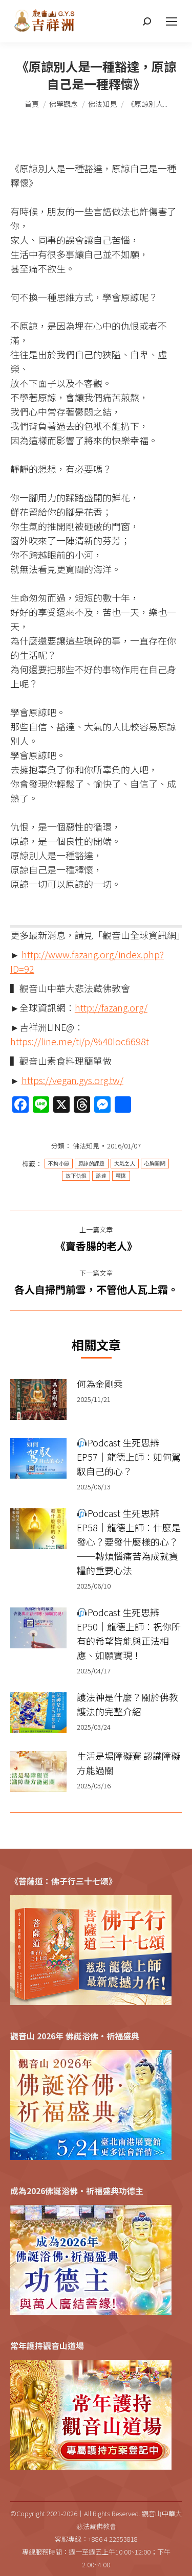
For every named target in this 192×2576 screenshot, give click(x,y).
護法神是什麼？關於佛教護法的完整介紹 (127, 1704)
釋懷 (121, 1176)
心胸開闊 (154, 1163)
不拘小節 (58, 1163)
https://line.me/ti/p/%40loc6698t (79, 1041)
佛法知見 (86, 1146)
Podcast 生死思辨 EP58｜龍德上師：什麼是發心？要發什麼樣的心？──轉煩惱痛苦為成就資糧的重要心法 (129, 1541)
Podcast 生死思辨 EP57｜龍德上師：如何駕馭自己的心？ (129, 1457)
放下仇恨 (76, 1176)
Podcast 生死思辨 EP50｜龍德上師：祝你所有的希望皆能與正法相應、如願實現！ (129, 1633)
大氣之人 (124, 1163)
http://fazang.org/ (111, 1007)
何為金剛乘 (100, 1383)
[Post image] (38, 1399)
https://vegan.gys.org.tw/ (72, 1080)
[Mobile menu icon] (171, 21)
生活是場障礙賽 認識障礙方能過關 (128, 1763)
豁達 (101, 1176)
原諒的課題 (91, 1163)
